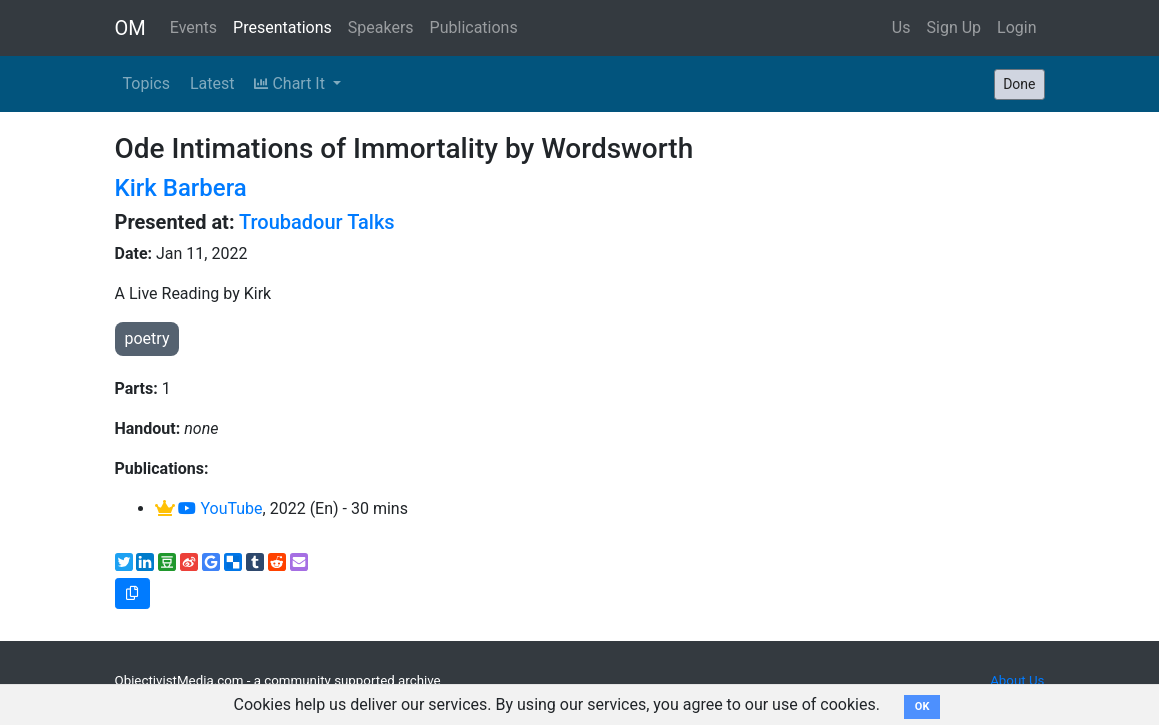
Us (901, 27)
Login (1016, 27)
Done (1019, 84)
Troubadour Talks (317, 222)
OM (130, 28)
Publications (474, 27)
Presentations (282, 27)
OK (922, 706)
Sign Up (954, 27)
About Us (1017, 680)
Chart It (291, 83)
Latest (212, 83)
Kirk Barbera (181, 188)
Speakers (381, 27)
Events (193, 27)
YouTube (220, 508)
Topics (146, 83)
